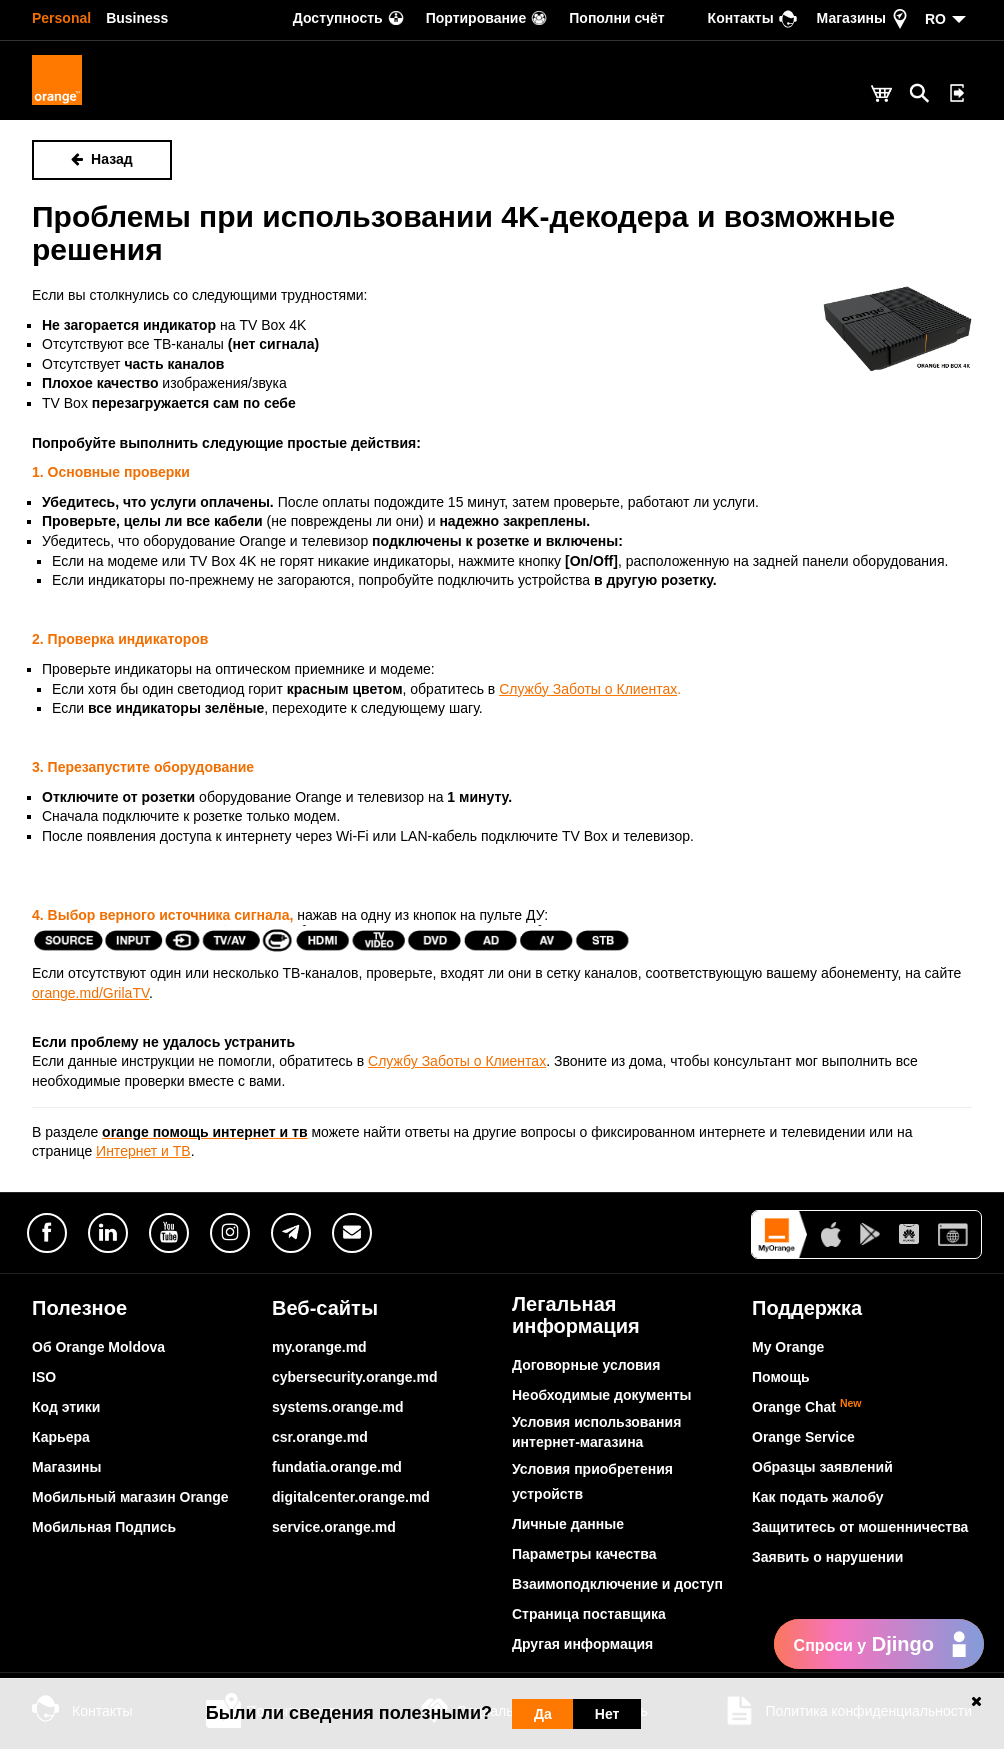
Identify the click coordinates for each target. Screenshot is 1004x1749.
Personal (61, 18)
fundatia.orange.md (337, 1467)
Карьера (61, 1437)
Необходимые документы (602, 1395)
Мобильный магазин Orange (130, 1497)
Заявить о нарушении (827, 1557)
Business (137, 18)
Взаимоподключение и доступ (617, 1584)
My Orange (788, 1347)
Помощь (781, 1377)
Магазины (66, 1467)
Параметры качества (584, 1554)
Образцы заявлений (822, 1467)
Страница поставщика (589, 1614)
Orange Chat (807, 1407)
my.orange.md (319, 1347)
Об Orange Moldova (98, 1347)
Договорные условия (586, 1365)
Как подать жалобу (818, 1497)
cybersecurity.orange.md (354, 1377)
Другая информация (582, 1644)
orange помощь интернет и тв (204, 1132)
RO (935, 19)
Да (543, 1714)
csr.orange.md (320, 1437)
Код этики (66, 1407)
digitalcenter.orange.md (351, 1497)
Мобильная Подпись (104, 1527)
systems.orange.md (338, 1407)
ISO (44, 1377)
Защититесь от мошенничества (860, 1527)
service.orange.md (334, 1527)
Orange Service (803, 1437)
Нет (607, 1714)
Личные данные (568, 1524)
